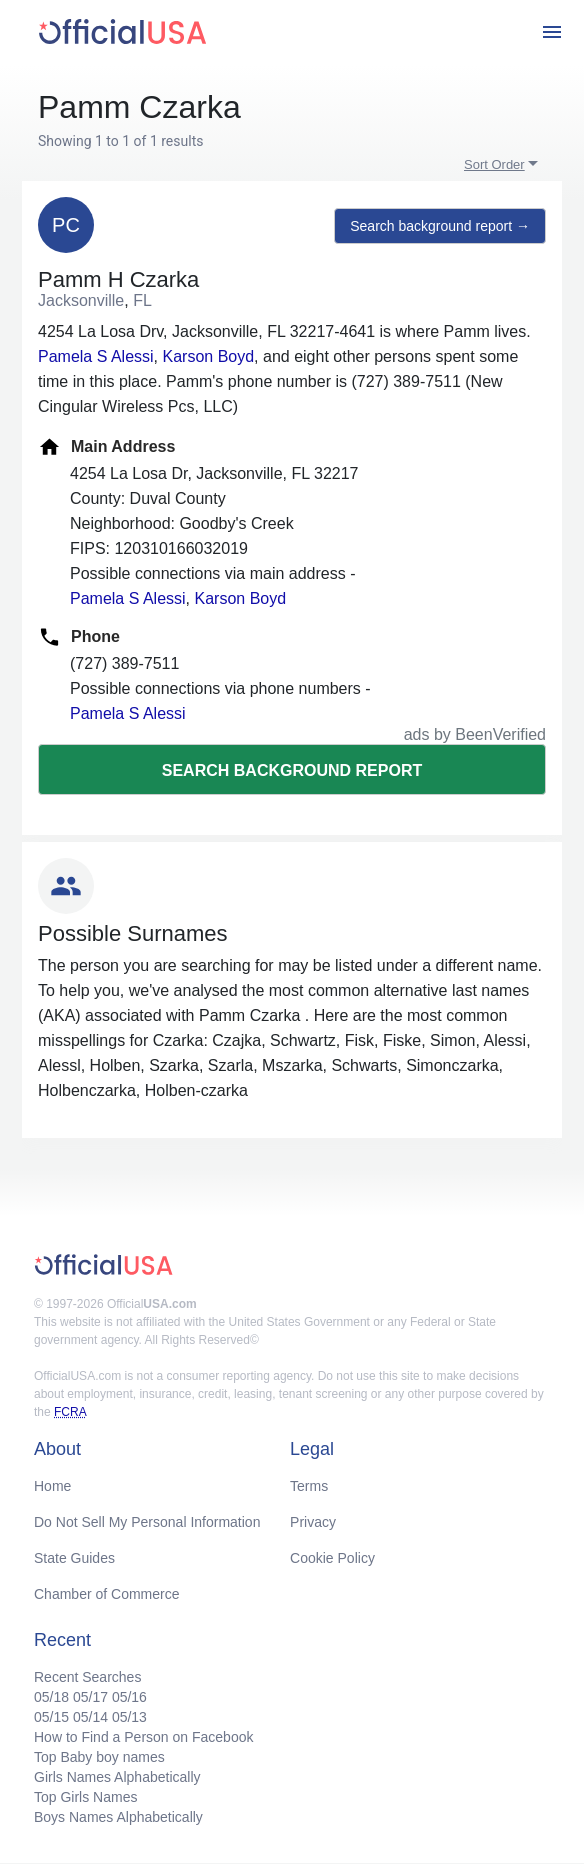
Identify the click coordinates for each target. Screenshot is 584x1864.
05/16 (129, 1697)
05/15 (51, 1717)
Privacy (313, 1522)
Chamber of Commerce (107, 1594)
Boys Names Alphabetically (118, 1817)
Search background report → (440, 226)
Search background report (292, 770)
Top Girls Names (85, 1797)
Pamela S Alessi (96, 356)
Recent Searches (87, 1677)
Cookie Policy (332, 1558)
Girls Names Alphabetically (117, 1777)
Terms (309, 1486)
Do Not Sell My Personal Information (147, 1522)
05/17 (90, 1697)
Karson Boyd (209, 356)
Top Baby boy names (99, 1757)
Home (52, 1486)
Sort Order (494, 164)
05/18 (51, 1697)
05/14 (90, 1717)
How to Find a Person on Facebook (143, 1737)
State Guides (74, 1558)
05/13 (129, 1717)
